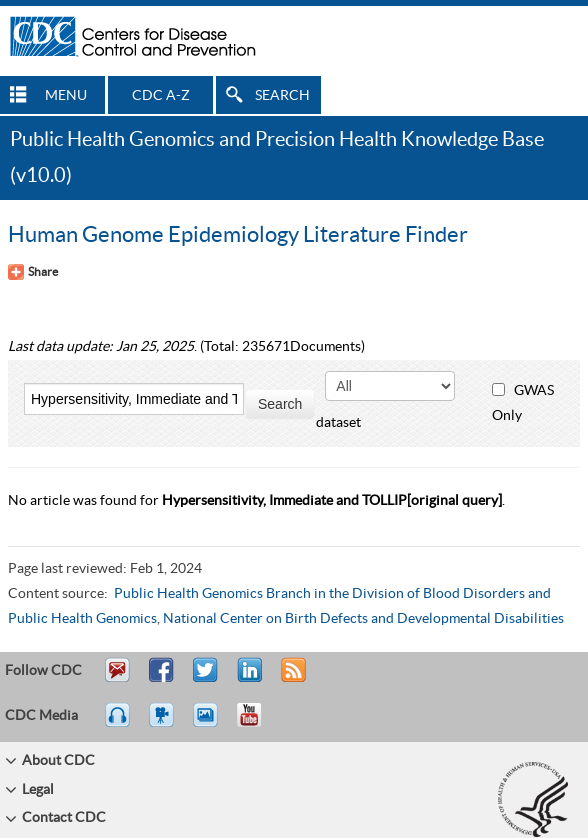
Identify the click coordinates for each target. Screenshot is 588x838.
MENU (66, 96)
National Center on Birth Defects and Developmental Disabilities (363, 619)
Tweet (206, 679)
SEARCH (282, 96)
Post (247, 679)
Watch (164, 724)
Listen (118, 724)
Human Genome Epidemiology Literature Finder (238, 235)
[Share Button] (33, 272)
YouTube (259, 724)
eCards (210, 724)
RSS (291, 679)
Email (117, 679)
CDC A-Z (161, 96)
